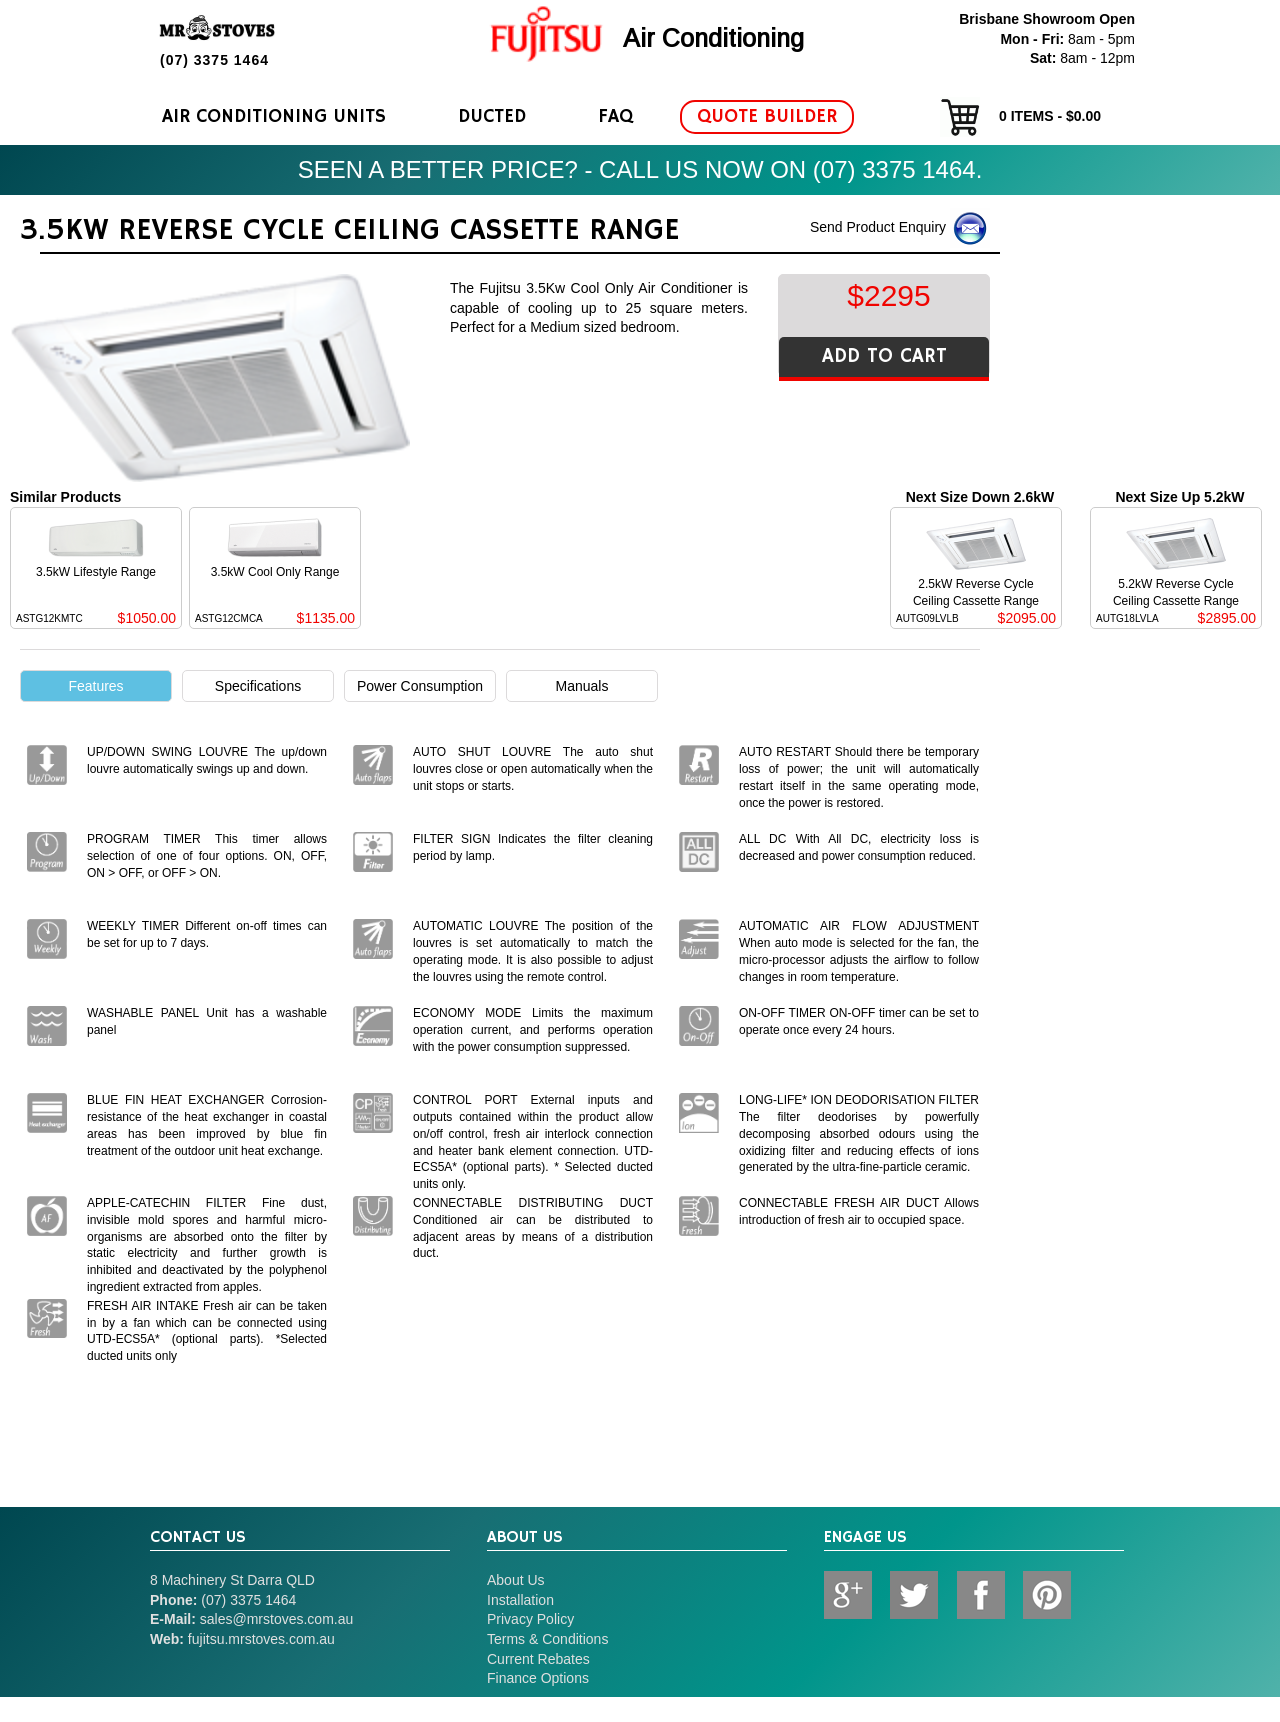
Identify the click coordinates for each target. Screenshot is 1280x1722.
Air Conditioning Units (274, 117)
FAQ (615, 117)
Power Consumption (420, 686)
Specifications (258, 686)
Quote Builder (767, 117)
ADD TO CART (884, 356)
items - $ (1020, 117)
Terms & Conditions (547, 1639)
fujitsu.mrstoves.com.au (261, 1639)
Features (95, 686)
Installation (520, 1600)
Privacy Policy (530, 1619)
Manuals (582, 686)
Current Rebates (538, 1659)
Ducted (492, 117)
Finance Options (538, 1678)
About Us (516, 1580)
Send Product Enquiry (900, 228)
